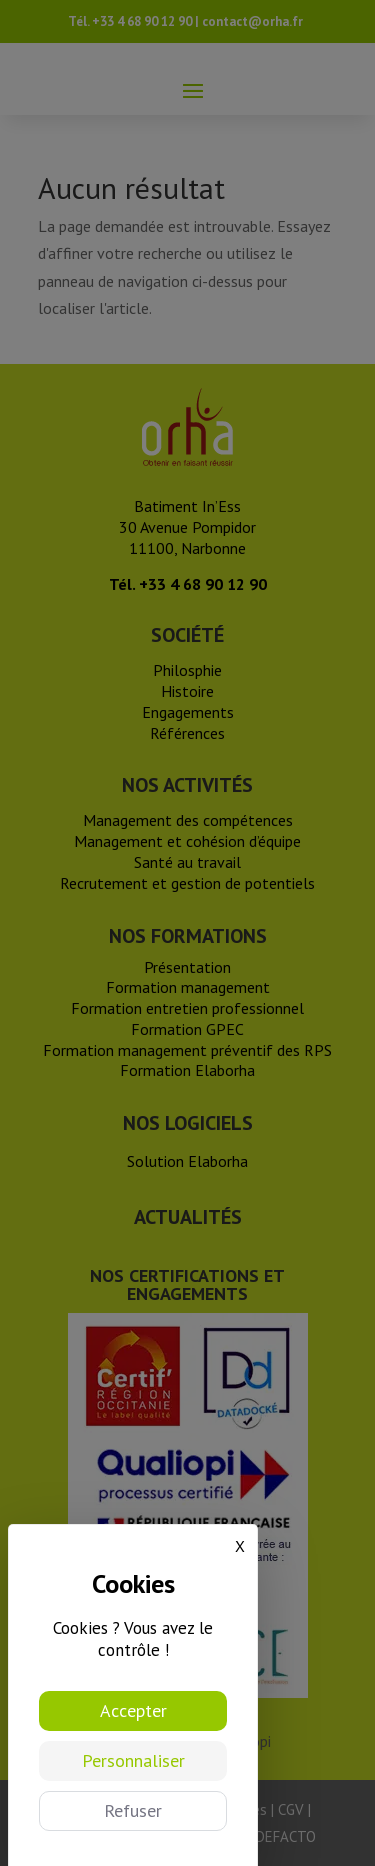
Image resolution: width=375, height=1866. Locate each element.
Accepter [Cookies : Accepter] (133, 1710)
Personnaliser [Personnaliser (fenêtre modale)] (133, 1760)
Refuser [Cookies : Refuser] (133, 1810)
